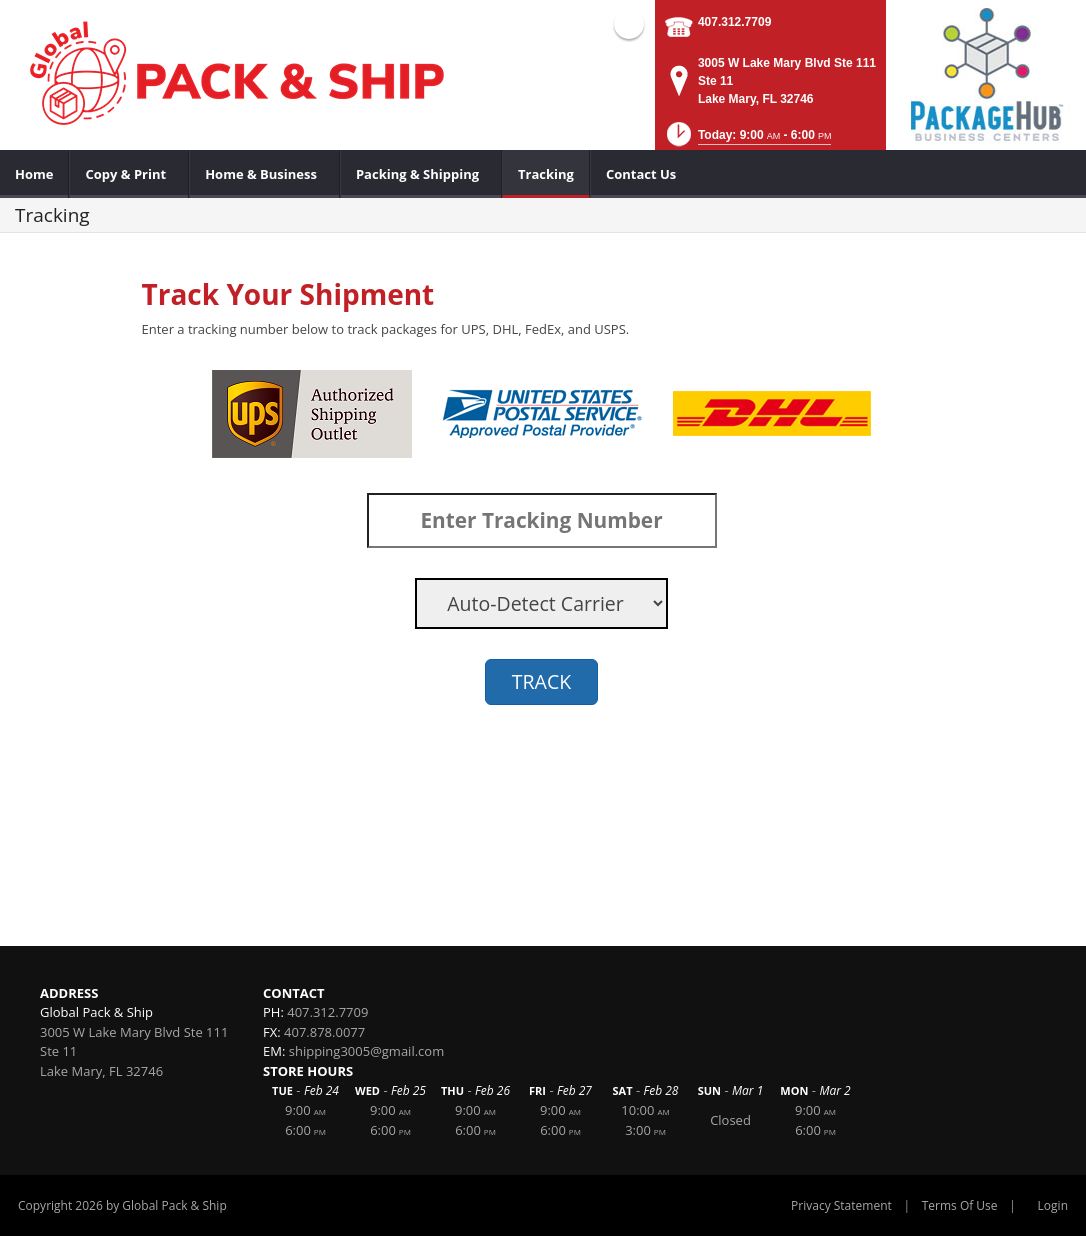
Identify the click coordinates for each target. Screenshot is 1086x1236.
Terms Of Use (960, 1205)
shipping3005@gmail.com (366, 1051)
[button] (747, 140)
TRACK (541, 681)
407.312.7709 (734, 22)
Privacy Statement (841, 1205)
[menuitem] (34, 174)
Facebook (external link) (629, 24)
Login (1053, 1205)
